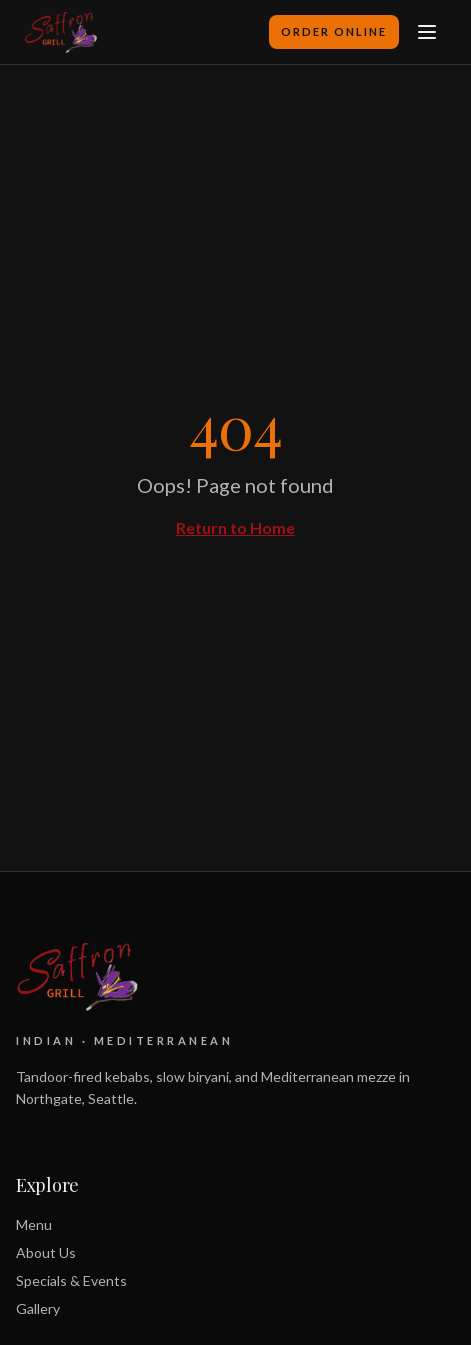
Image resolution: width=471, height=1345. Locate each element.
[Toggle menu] (427, 32)
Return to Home (235, 527)
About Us (46, 1252)
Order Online (334, 31)
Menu (34, 1224)
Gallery (38, 1308)
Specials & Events (71, 1280)
